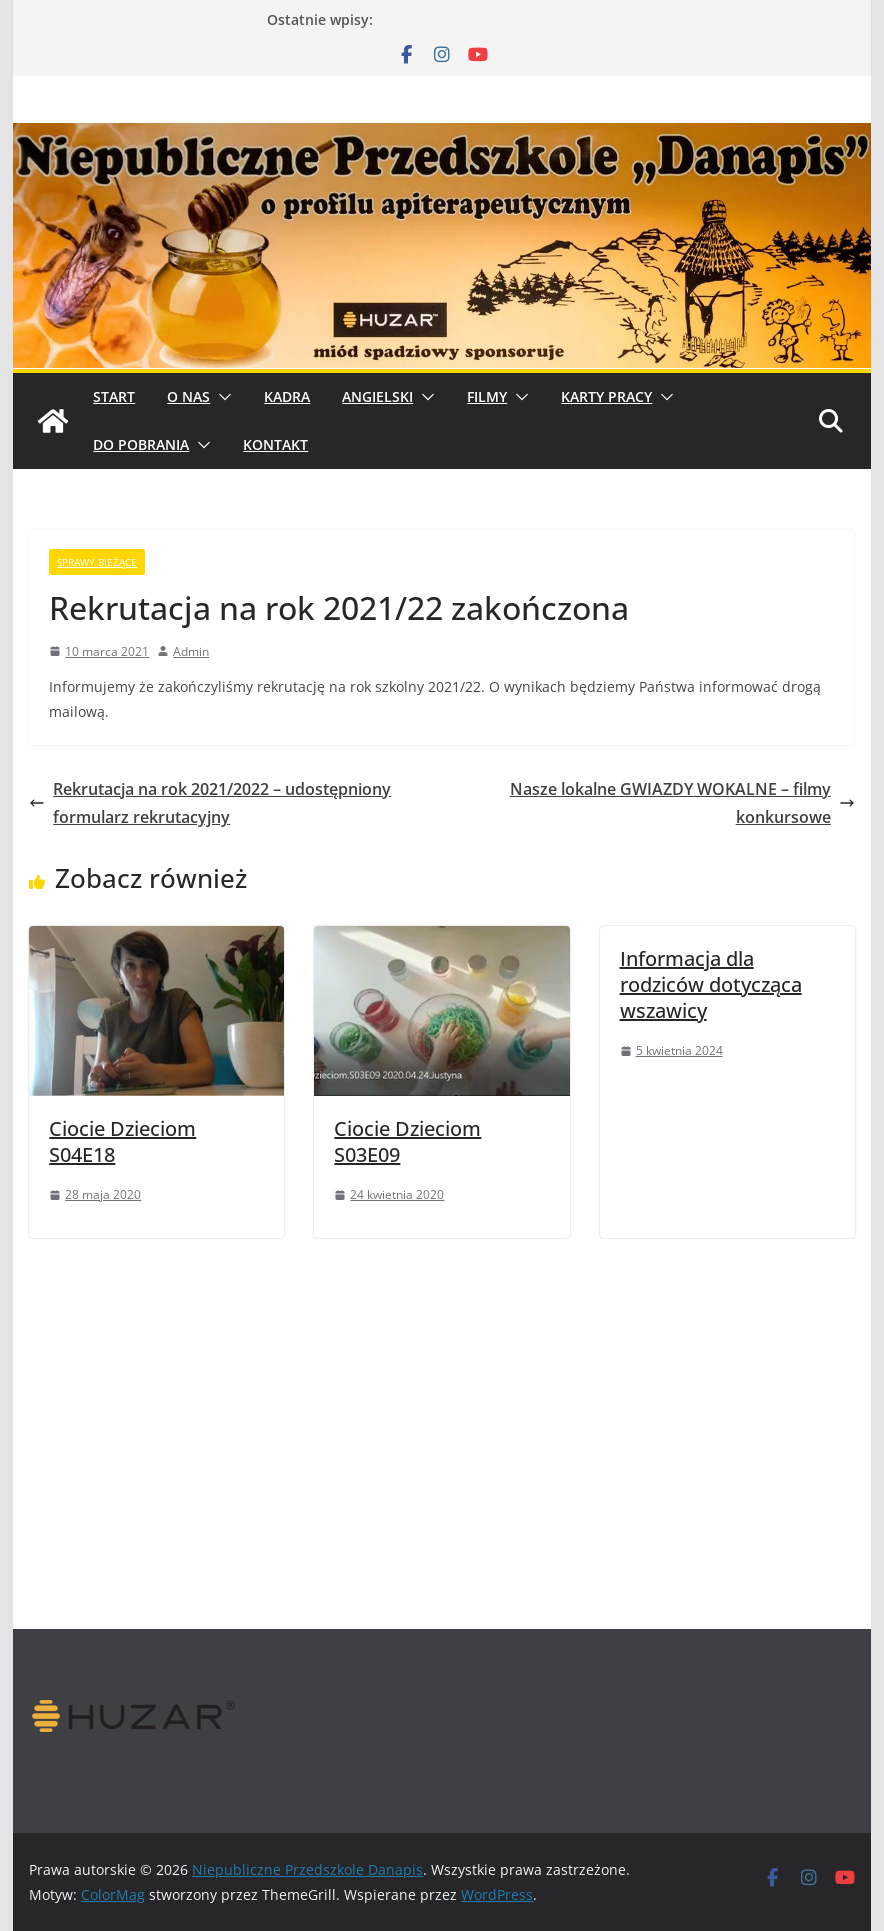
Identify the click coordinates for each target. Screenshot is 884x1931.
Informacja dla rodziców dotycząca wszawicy (711, 984)
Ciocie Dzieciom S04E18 (122, 1141)
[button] (221, 397)
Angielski (377, 396)
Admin (191, 651)
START (114, 396)
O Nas (188, 396)
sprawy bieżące (97, 562)
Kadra (287, 396)
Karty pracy (606, 396)
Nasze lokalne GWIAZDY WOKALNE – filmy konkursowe (682, 803)
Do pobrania (141, 444)
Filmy (487, 396)
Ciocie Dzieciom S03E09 (407, 1141)
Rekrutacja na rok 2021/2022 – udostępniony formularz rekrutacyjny (210, 803)
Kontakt (275, 444)
